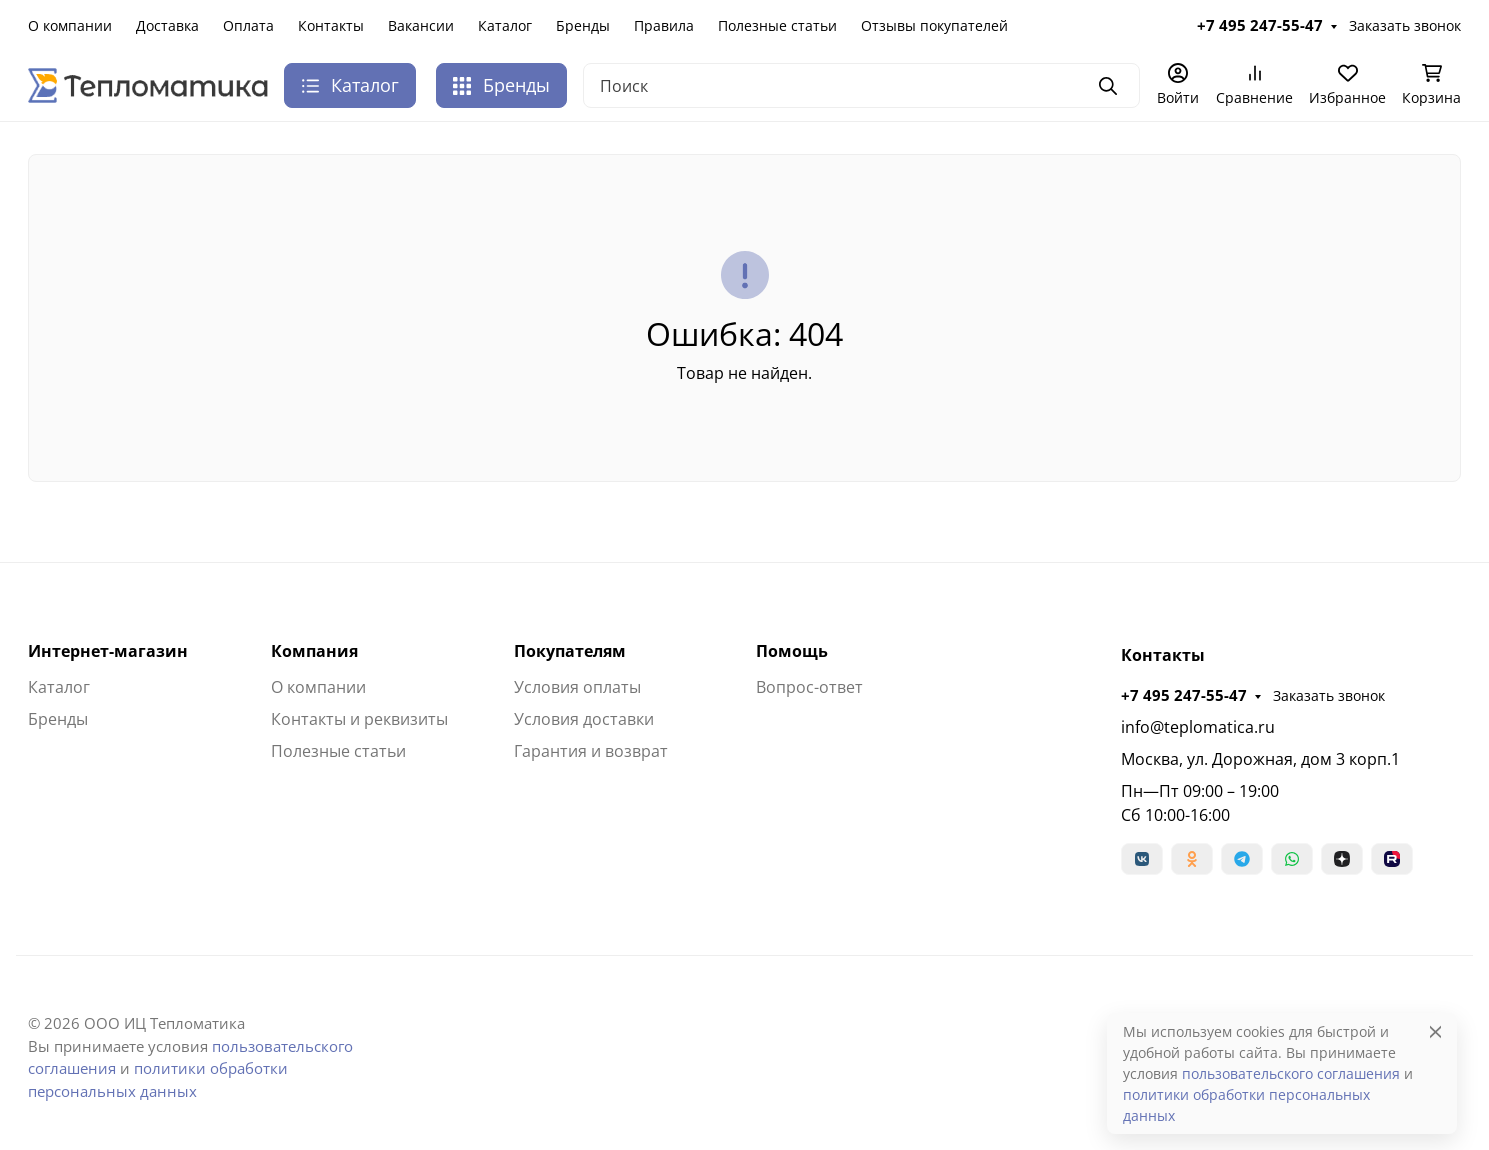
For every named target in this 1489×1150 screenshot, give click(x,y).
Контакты (331, 25)
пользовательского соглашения (1291, 1073)
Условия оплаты (577, 687)
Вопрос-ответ (809, 687)
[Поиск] (861, 85)
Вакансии (421, 25)
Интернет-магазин (108, 651)
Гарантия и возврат (591, 751)
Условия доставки (584, 719)
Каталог (505, 25)
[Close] (1435, 1031)
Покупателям (570, 651)
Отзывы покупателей (934, 25)
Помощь (792, 651)
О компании (70, 25)
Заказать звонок (1405, 25)
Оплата (248, 25)
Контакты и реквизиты (359, 719)
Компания (314, 651)
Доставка (167, 25)
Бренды (583, 25)
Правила (664, 25)
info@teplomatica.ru (1198, 727)
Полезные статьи (777, 25)
